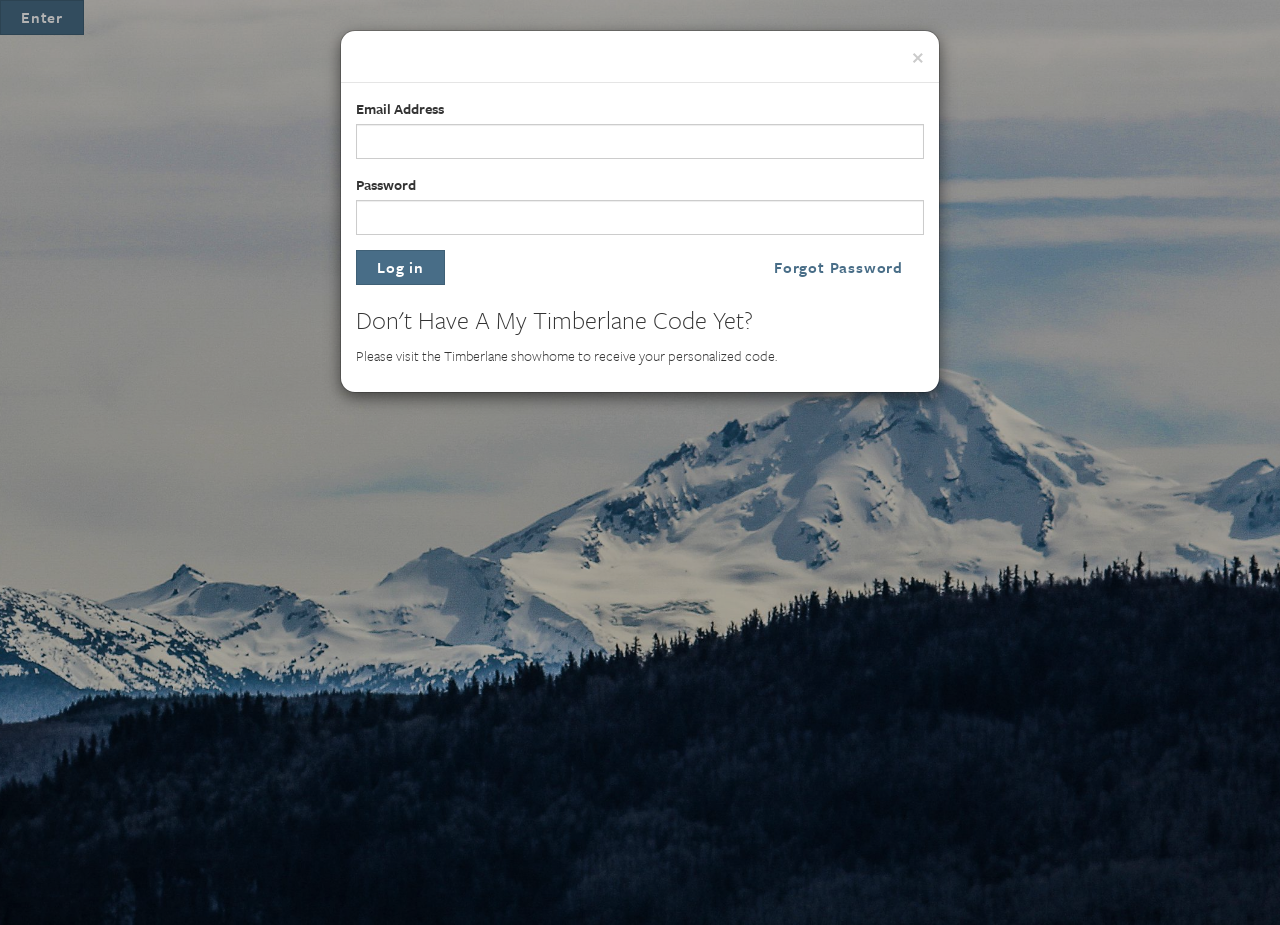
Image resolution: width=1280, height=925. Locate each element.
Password (386, 184)
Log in (400, 267)
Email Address (400, 108)
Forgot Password (838, 267)
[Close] (918, 55)
